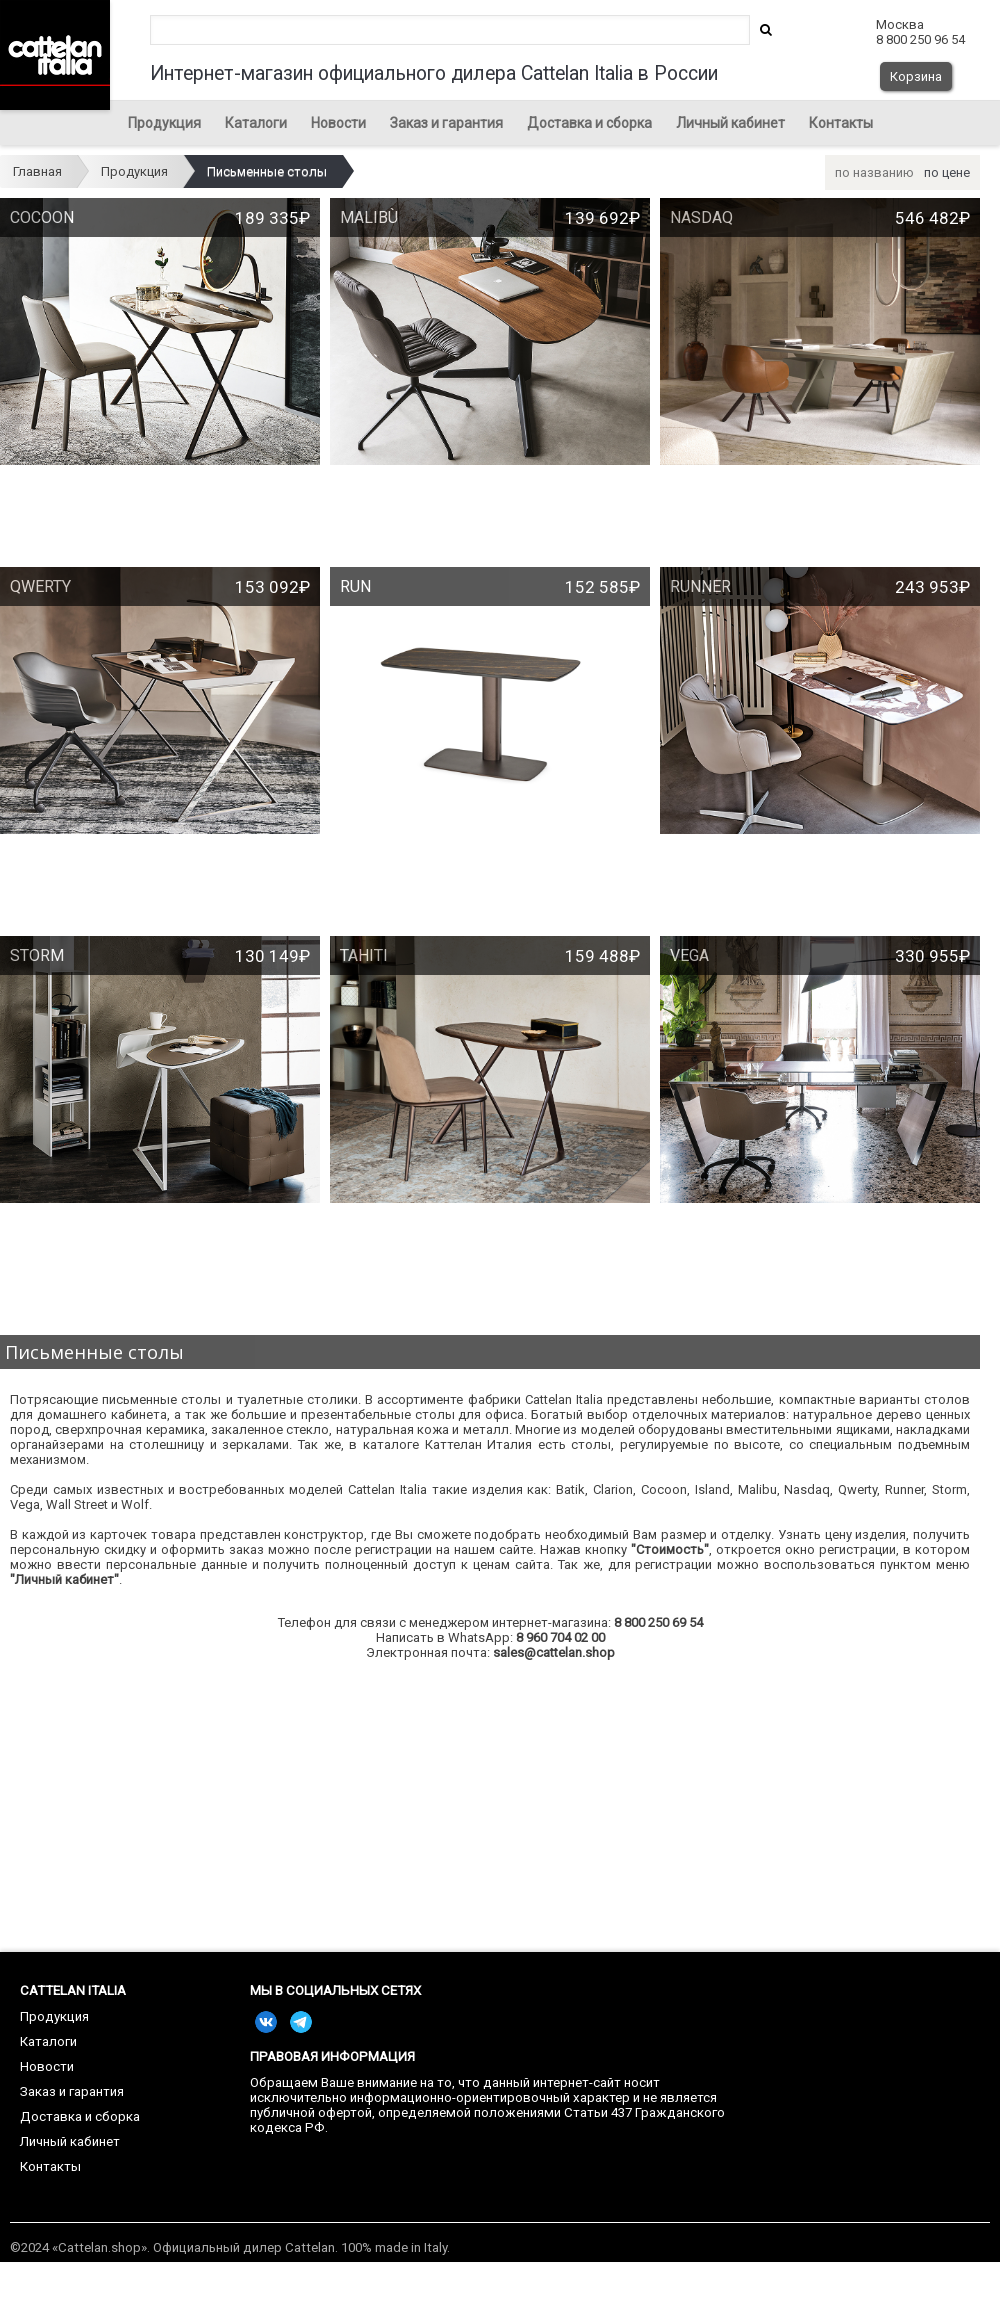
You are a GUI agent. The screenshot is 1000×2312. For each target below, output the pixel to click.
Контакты (841, 123)
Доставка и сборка (589, 123)
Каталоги (256, 123)
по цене (947, 172)
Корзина (916, 76)
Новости (338, 123)
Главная (37, 171)
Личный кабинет (730, 123)
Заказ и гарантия (446, 123)
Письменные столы (267, 171)
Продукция (164, 123)
